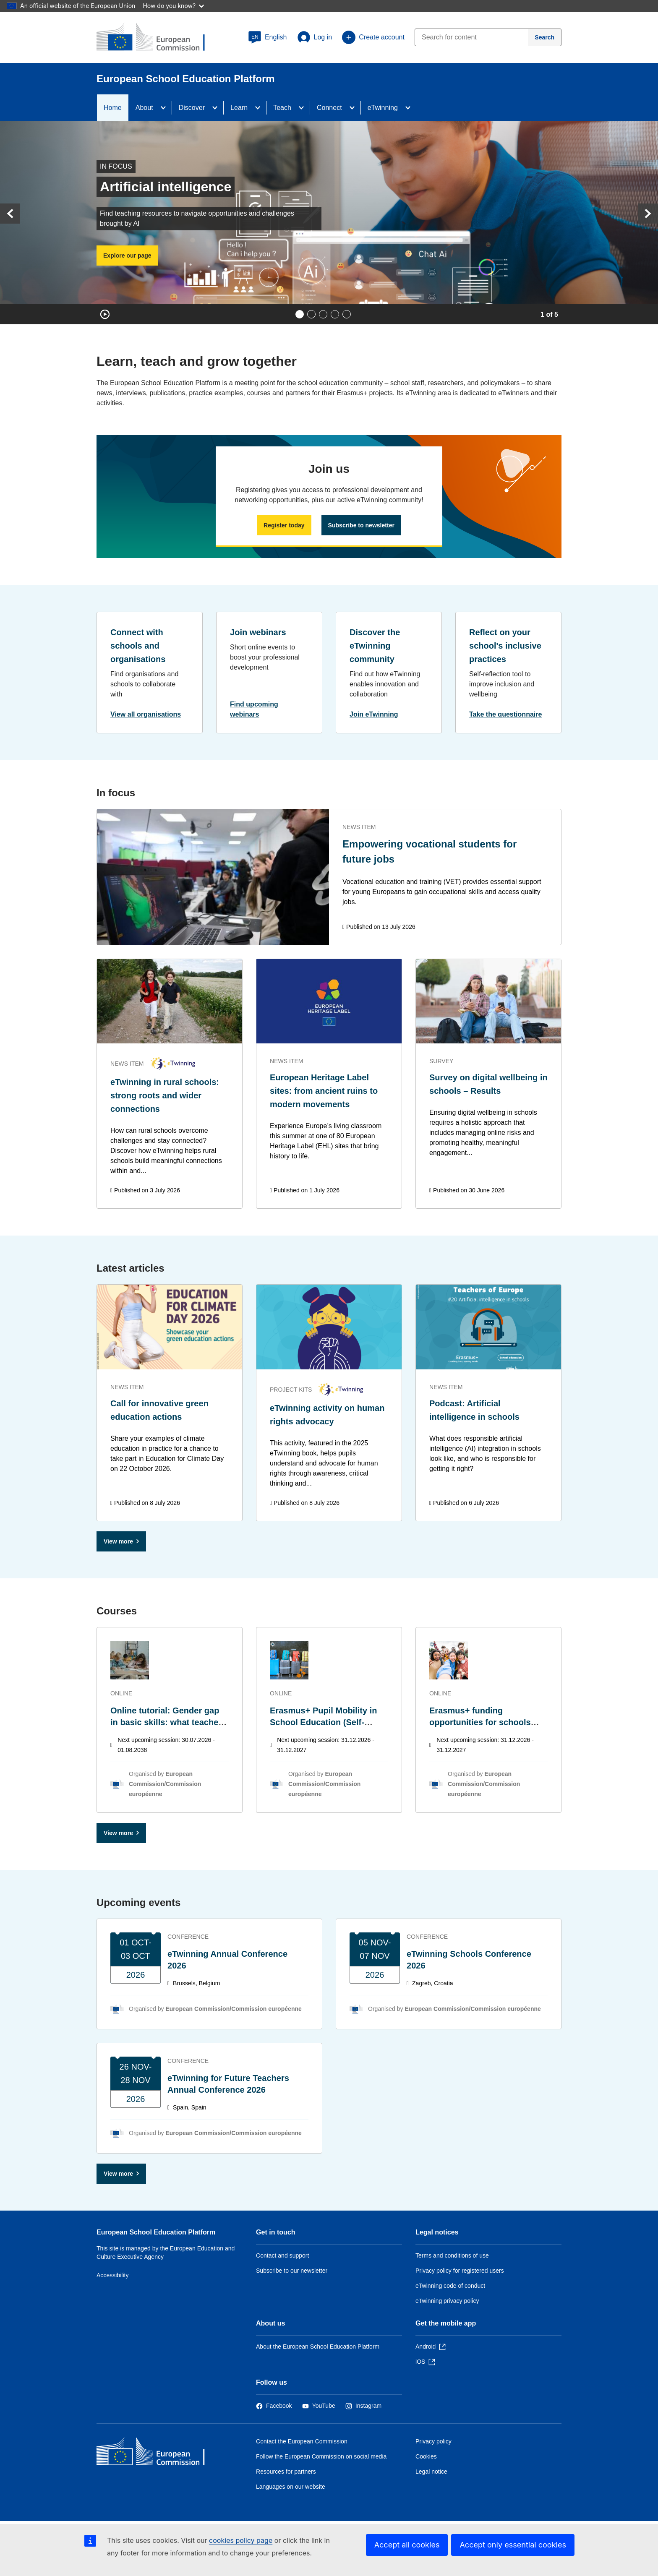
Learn (239, 107)
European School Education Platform (156, 2232)
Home (113, 107)
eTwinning (383, 107)
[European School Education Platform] (157, 38)
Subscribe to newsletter (361, 525)
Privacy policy (433, 2441)
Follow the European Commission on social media (321, 2456)
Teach (282, 107)
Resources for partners (286, 2471)
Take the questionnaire (505, 714)
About (144, 107)
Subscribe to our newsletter (291, 2270)
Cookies (426, 2456)
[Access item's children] (166, 107)
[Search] (544, 37)
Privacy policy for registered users (459, 2270)
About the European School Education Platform (317, 2346)
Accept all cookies (407, 2544)
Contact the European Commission (301, 2441)
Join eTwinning (374, 714)
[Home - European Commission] (157, 2453)
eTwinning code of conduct (450, 2285)
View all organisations (145, 714)
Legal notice (431, 2471)
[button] (267, 37)
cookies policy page (240, 2540)
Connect (329, 107)
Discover (192, 107)
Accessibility (113, 2275)
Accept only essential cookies (513, 2544)
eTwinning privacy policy (447, 2300)
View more (118, 1541)
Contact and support (282, 2255)
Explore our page (127, 255)
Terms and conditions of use (452, 2255)
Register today (284, 525)
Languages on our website (290, 2486)
